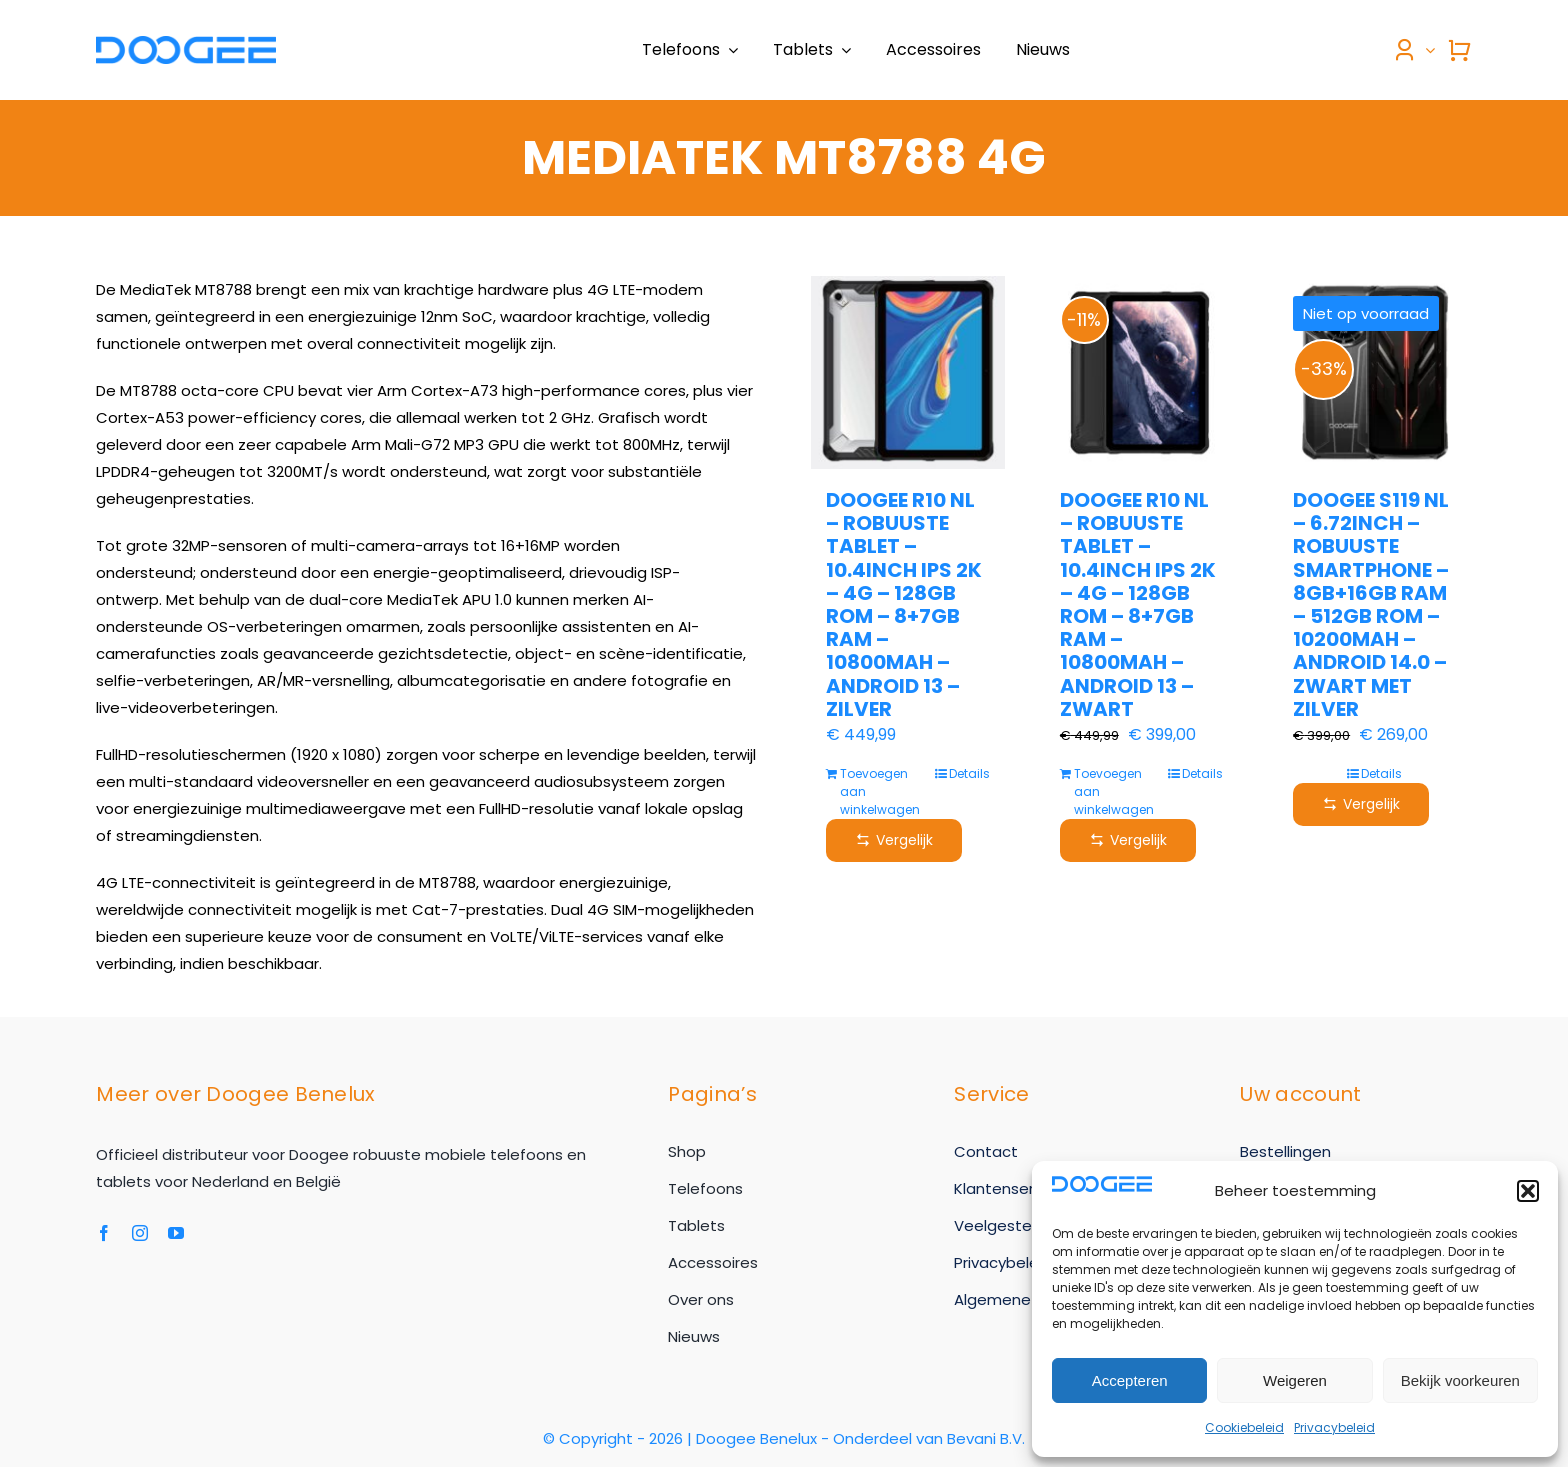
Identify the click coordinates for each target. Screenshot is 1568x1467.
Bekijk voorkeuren (1460, 1380)
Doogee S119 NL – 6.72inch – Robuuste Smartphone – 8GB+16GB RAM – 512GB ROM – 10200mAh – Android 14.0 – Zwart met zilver (1371, 604)
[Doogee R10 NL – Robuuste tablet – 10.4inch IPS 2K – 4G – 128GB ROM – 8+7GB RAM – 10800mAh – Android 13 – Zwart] (1141, 372)
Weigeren (1295, 1380)
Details (969, 773)
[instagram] (140, 1233)
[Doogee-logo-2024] (186, 43)
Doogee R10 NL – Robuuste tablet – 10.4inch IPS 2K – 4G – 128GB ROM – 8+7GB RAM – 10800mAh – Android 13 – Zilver (904, 604)
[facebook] (104, 1233)
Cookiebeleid (1244, 1427)
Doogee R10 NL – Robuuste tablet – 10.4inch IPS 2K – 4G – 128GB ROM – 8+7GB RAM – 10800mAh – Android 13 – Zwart (1138, 604)
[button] (1528, 1191)
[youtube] (176, 1233)
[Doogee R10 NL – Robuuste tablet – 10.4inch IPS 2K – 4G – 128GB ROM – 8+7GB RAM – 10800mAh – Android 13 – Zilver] (907, 372)
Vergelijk (894, 840)
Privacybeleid (1334, 1427)
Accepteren (1130, 1380)
